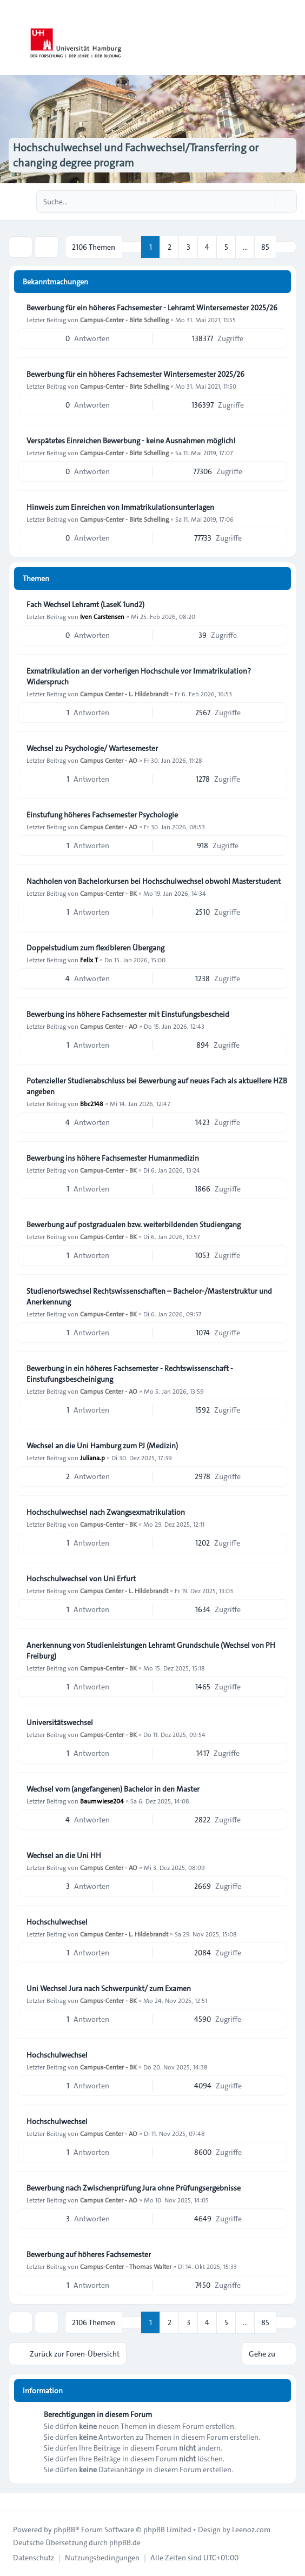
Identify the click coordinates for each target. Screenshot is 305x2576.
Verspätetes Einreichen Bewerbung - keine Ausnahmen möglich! (130, 440)
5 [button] (226, 247)
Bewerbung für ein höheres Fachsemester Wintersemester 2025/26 (135, 374)
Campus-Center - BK (108, 893)
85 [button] (265, 247)
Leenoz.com (251, 2529)
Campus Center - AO (108, 760)
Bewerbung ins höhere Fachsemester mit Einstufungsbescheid (127, 1014)
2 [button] (169, 247)
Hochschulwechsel (57, 1921)
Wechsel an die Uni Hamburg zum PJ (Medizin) (102, 1445)
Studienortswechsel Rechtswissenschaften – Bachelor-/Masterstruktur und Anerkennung (149, 1296)
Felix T (89, 959)
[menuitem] (33, 2557)
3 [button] (188, 247)
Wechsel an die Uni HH (63, 1855)
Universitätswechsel (59, 1722)
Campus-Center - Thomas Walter (125, 2266)
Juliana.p (92, 1457)
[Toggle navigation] (292, 38)
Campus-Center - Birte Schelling (124, 319)
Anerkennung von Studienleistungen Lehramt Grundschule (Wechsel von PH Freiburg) (150, 1650)
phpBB (64, 2529)
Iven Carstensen (102, 616)
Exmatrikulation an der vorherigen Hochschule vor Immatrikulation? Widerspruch (138, 676)
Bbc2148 (91, 1103)
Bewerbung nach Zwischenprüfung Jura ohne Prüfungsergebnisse (133, 2187)
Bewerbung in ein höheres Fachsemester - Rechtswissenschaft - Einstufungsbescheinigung (129, 1373)
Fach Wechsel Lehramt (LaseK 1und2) (85, 604)
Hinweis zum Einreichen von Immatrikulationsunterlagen (120, 507)
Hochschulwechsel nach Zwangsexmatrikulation (105, 1512)
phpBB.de (125, 2542)
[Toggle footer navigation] (13, 2502)
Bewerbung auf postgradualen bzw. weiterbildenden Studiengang (133, 1224)
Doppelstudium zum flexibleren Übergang (95, 947)
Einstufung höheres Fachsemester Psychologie (102, 814)
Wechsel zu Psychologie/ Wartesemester (92, 748)
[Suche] (266, 201)
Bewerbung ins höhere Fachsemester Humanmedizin (112, 1158)
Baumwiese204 (102, 1801)
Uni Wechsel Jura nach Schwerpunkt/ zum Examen (108, 1988)
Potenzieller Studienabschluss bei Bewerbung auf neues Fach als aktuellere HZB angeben (156, 1086)
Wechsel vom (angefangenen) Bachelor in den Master (113, 1788)
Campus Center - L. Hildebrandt (124, 693)
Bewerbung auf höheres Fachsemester (88, 2254)
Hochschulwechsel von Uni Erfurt (81, 1578)
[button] (286, 247)
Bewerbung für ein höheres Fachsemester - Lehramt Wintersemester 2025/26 (151, 307)
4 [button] (207, 247)
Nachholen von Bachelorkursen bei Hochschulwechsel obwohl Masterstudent (153, 881)
